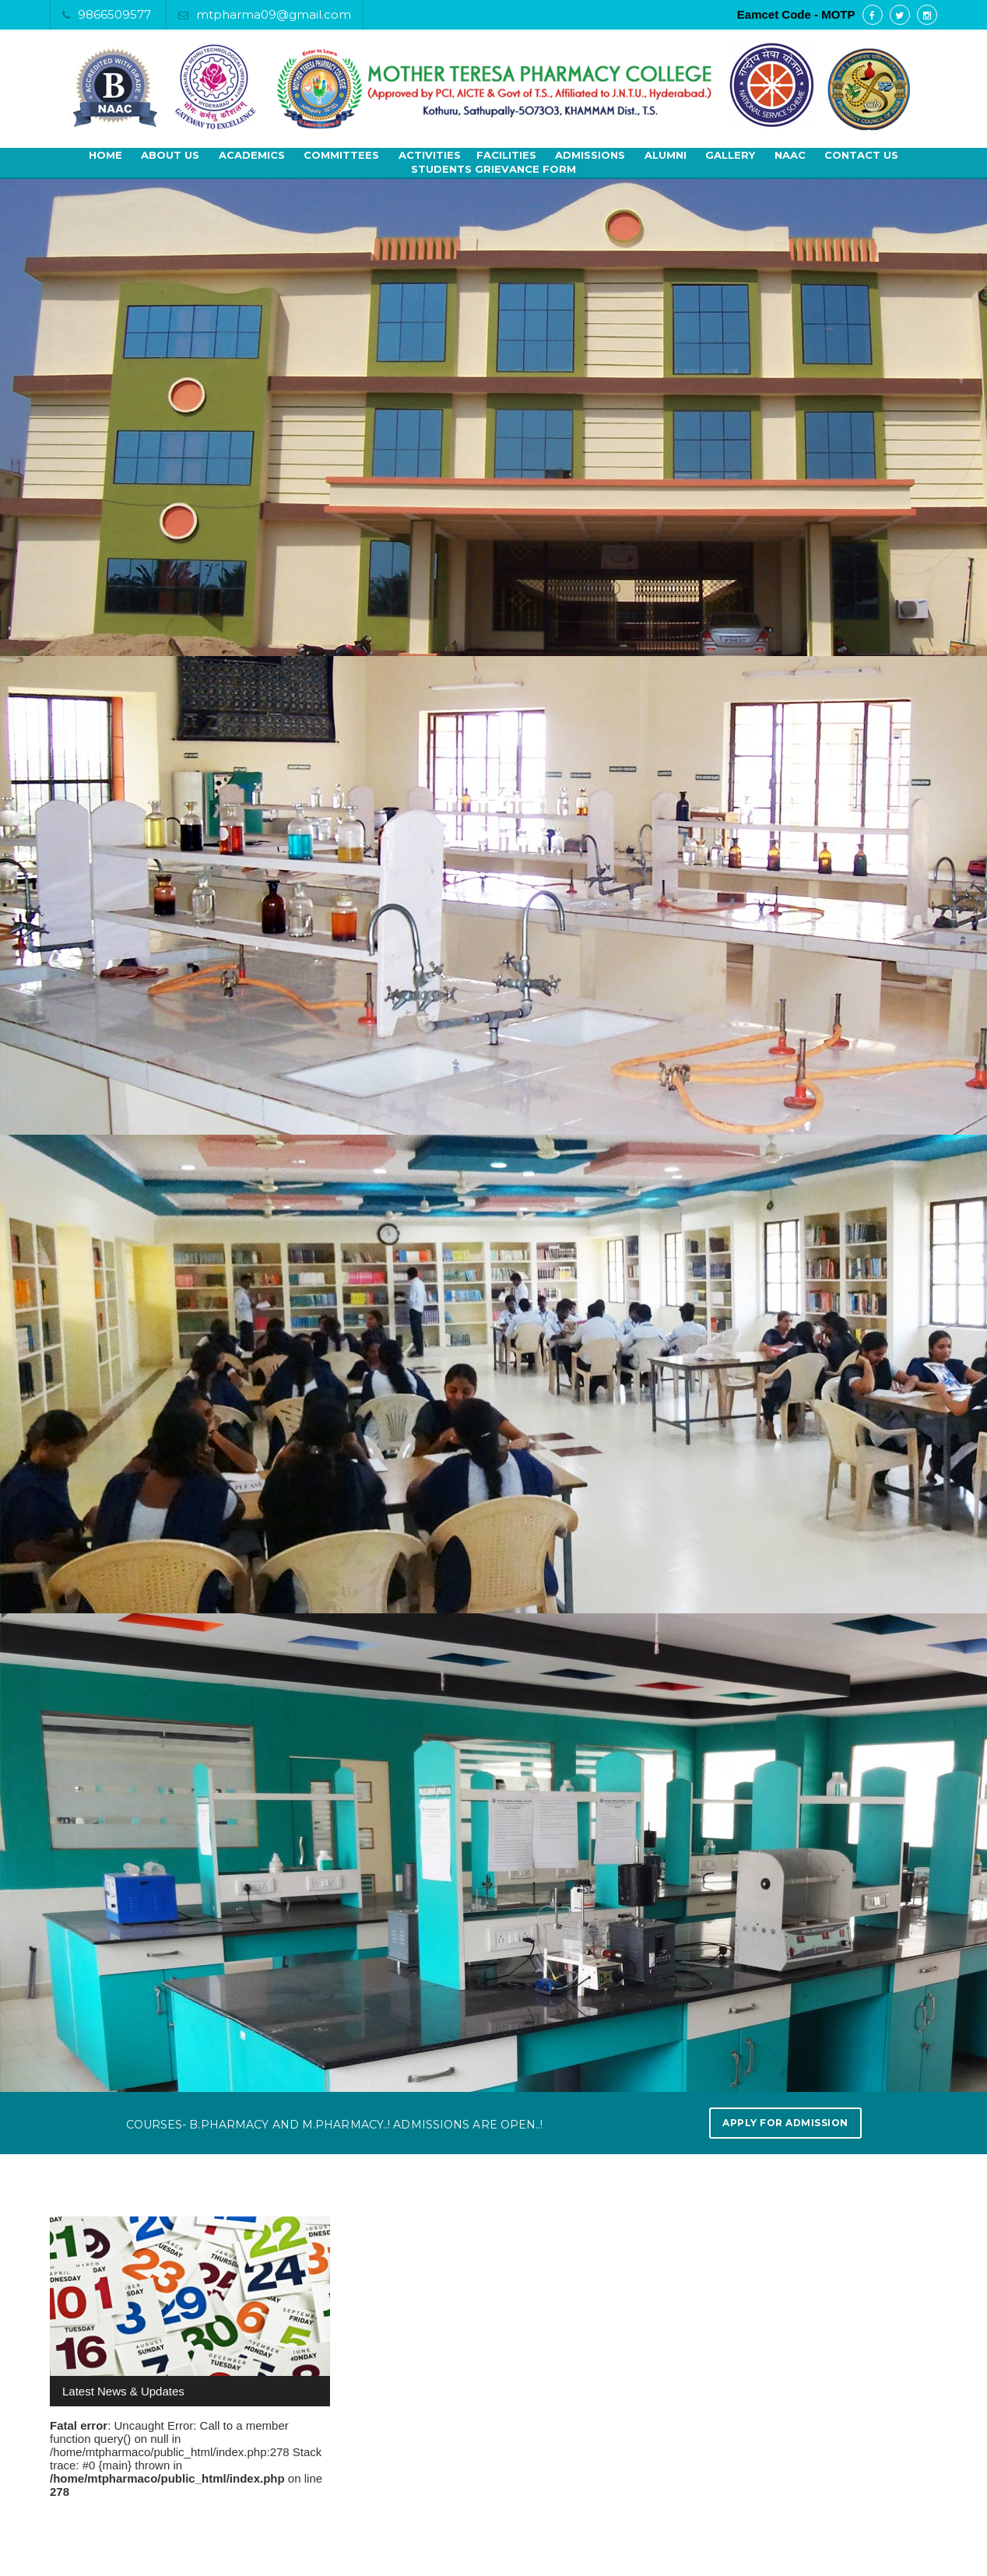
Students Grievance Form (493, 169)
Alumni (666, 155)
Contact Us (861, 155)
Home (105, 155)
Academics (252, 155)
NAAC (790, 155)
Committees (341, 155)
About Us (170, 155)
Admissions (590, 155)
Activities (430, 155)
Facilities (506, 155)
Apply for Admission (785, 2123)
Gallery (730, 155)
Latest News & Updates (123, 2391)
